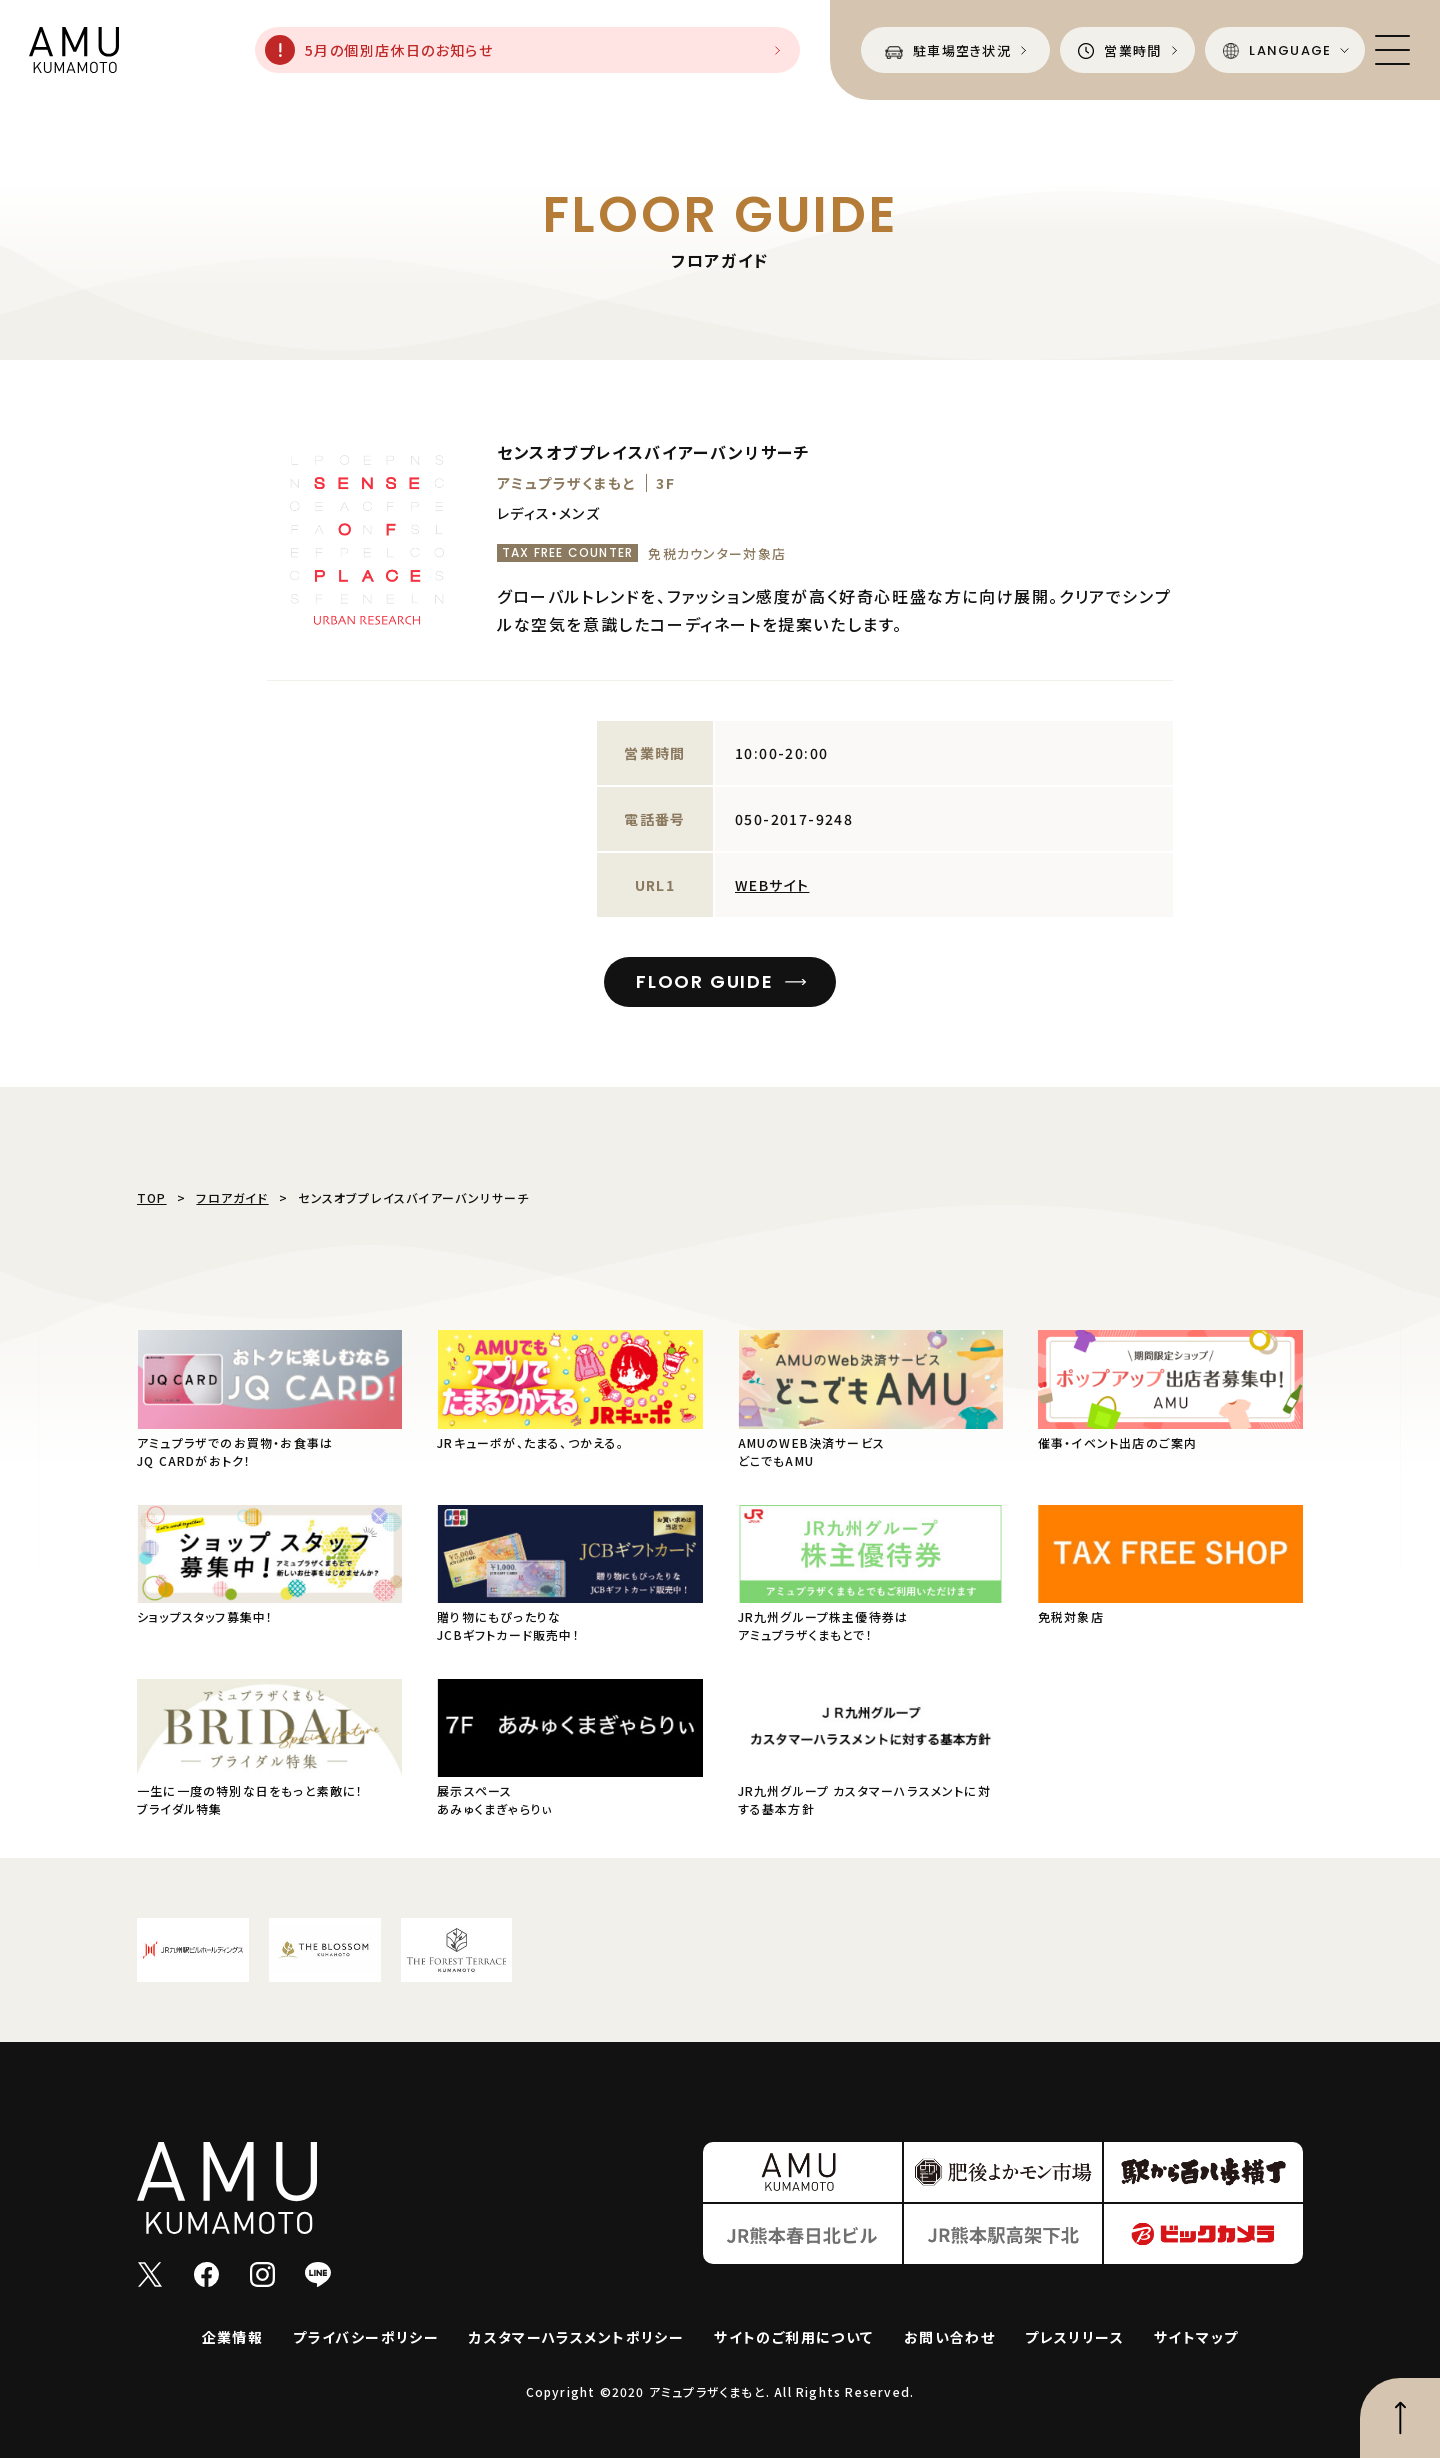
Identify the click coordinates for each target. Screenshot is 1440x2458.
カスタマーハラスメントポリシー (576, 2337)
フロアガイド (232, 1197)
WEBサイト (772, 885)
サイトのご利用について (793, 2337)
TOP (152, 1197)
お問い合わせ (949, 2337)
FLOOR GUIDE (705, 981)
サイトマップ (1196, 2337)
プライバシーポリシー (366, 2337)
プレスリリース (1074, 2337)
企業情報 (233, 2337)
